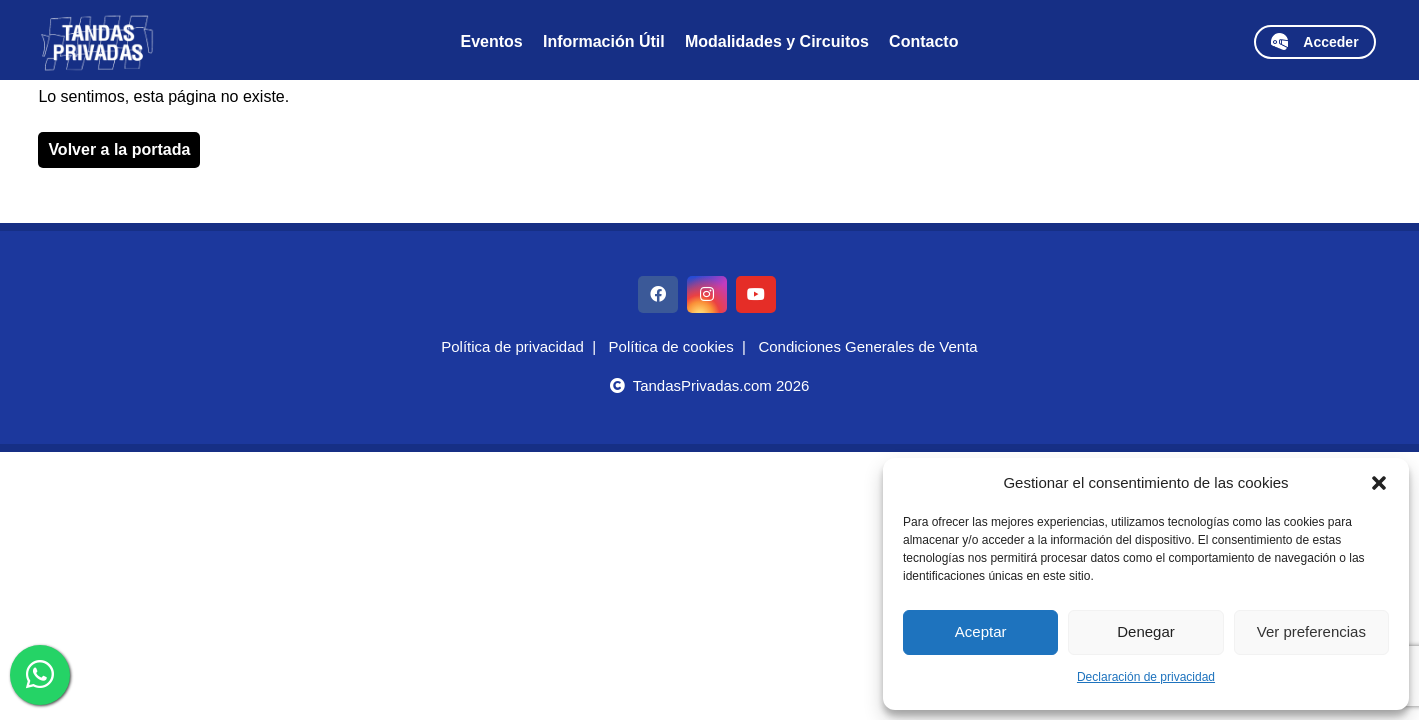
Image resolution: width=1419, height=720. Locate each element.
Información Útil (604, 41)
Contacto (923, 41)
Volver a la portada (119, 149)
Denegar (1146, 631)
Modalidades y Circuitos (777, 41)
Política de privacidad (512, 346)
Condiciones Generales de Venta (867, 346)
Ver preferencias (1311, 631)
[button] (1379, 483)
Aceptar (981, 631)
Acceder (1314, 41)
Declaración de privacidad (1146, 677)
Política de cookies (671, 346)
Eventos (492, 41)
